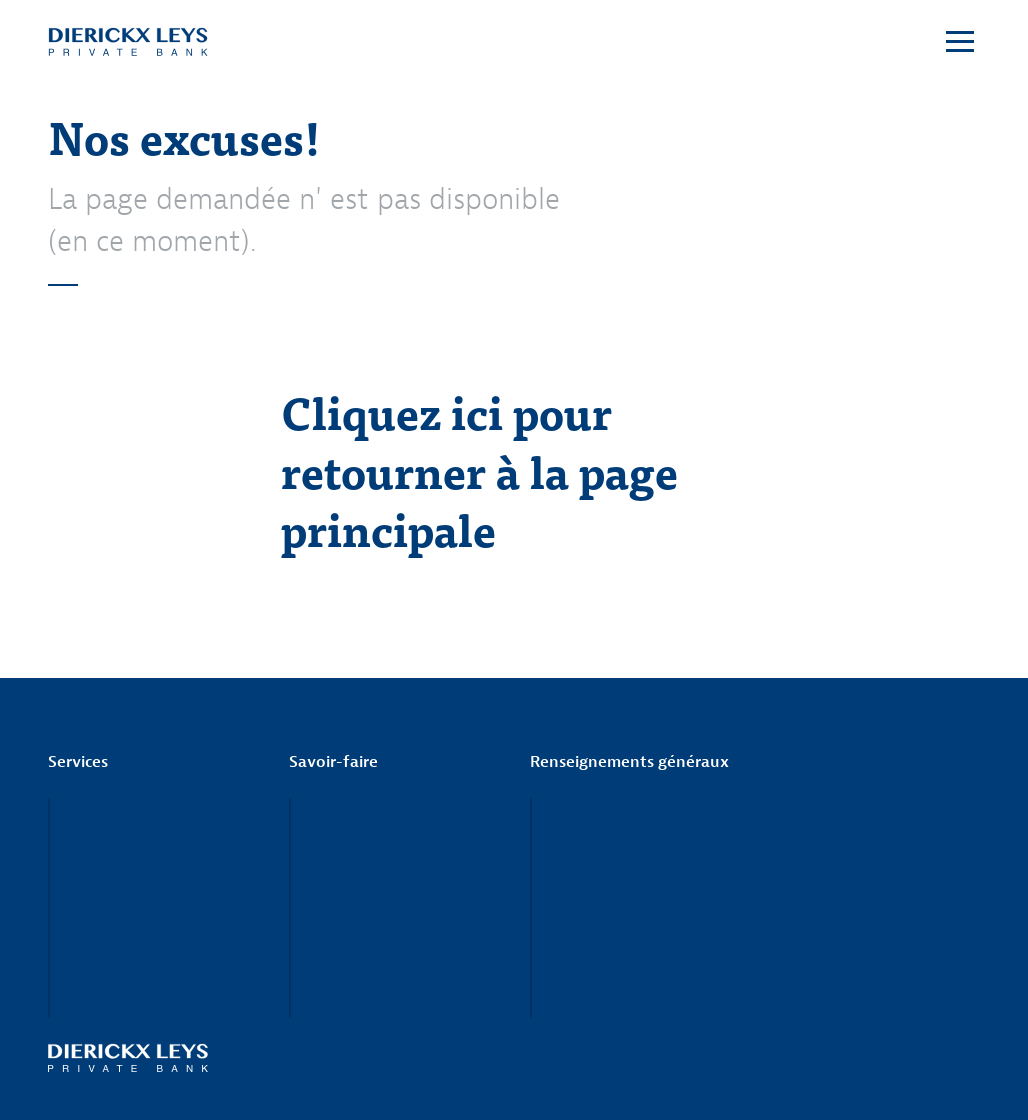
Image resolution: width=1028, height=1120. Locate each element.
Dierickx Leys (128, 42)
